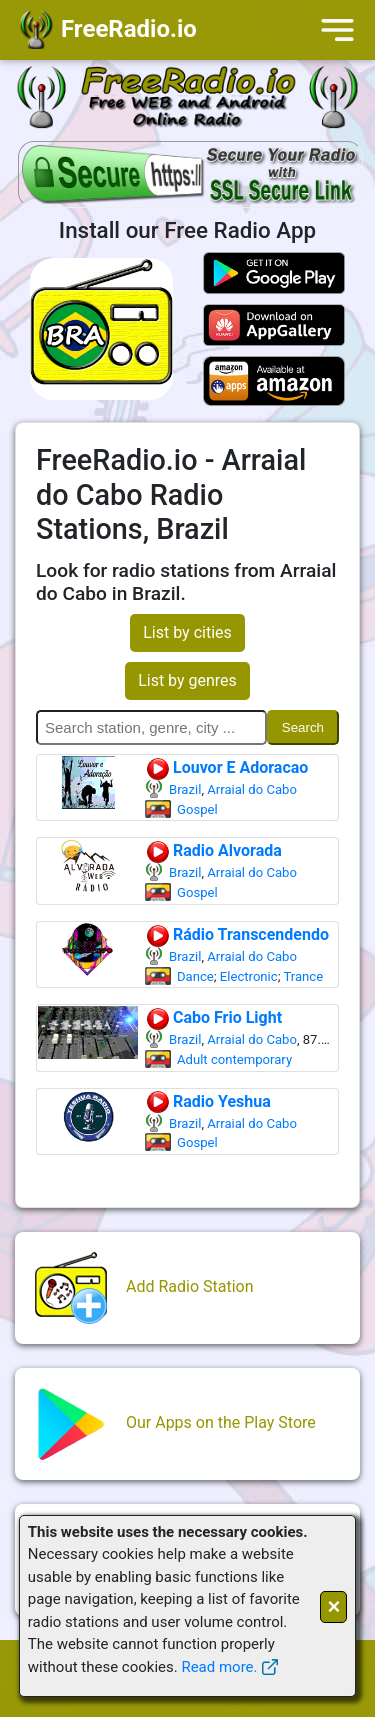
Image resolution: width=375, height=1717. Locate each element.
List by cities (187, 632)
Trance (303, 976)
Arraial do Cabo (252, 789)
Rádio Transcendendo (237, 934)
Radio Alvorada (213, 850)
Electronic (249, 976)
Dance (195, 976)
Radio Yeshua (208, 1101)
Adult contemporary (234, 1059)
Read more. (219, 1667)
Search (303, 727)
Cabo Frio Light (213, 1017)
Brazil (185, 789)
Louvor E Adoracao (226, 767)
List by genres (187, 680)
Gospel (197, 809)
